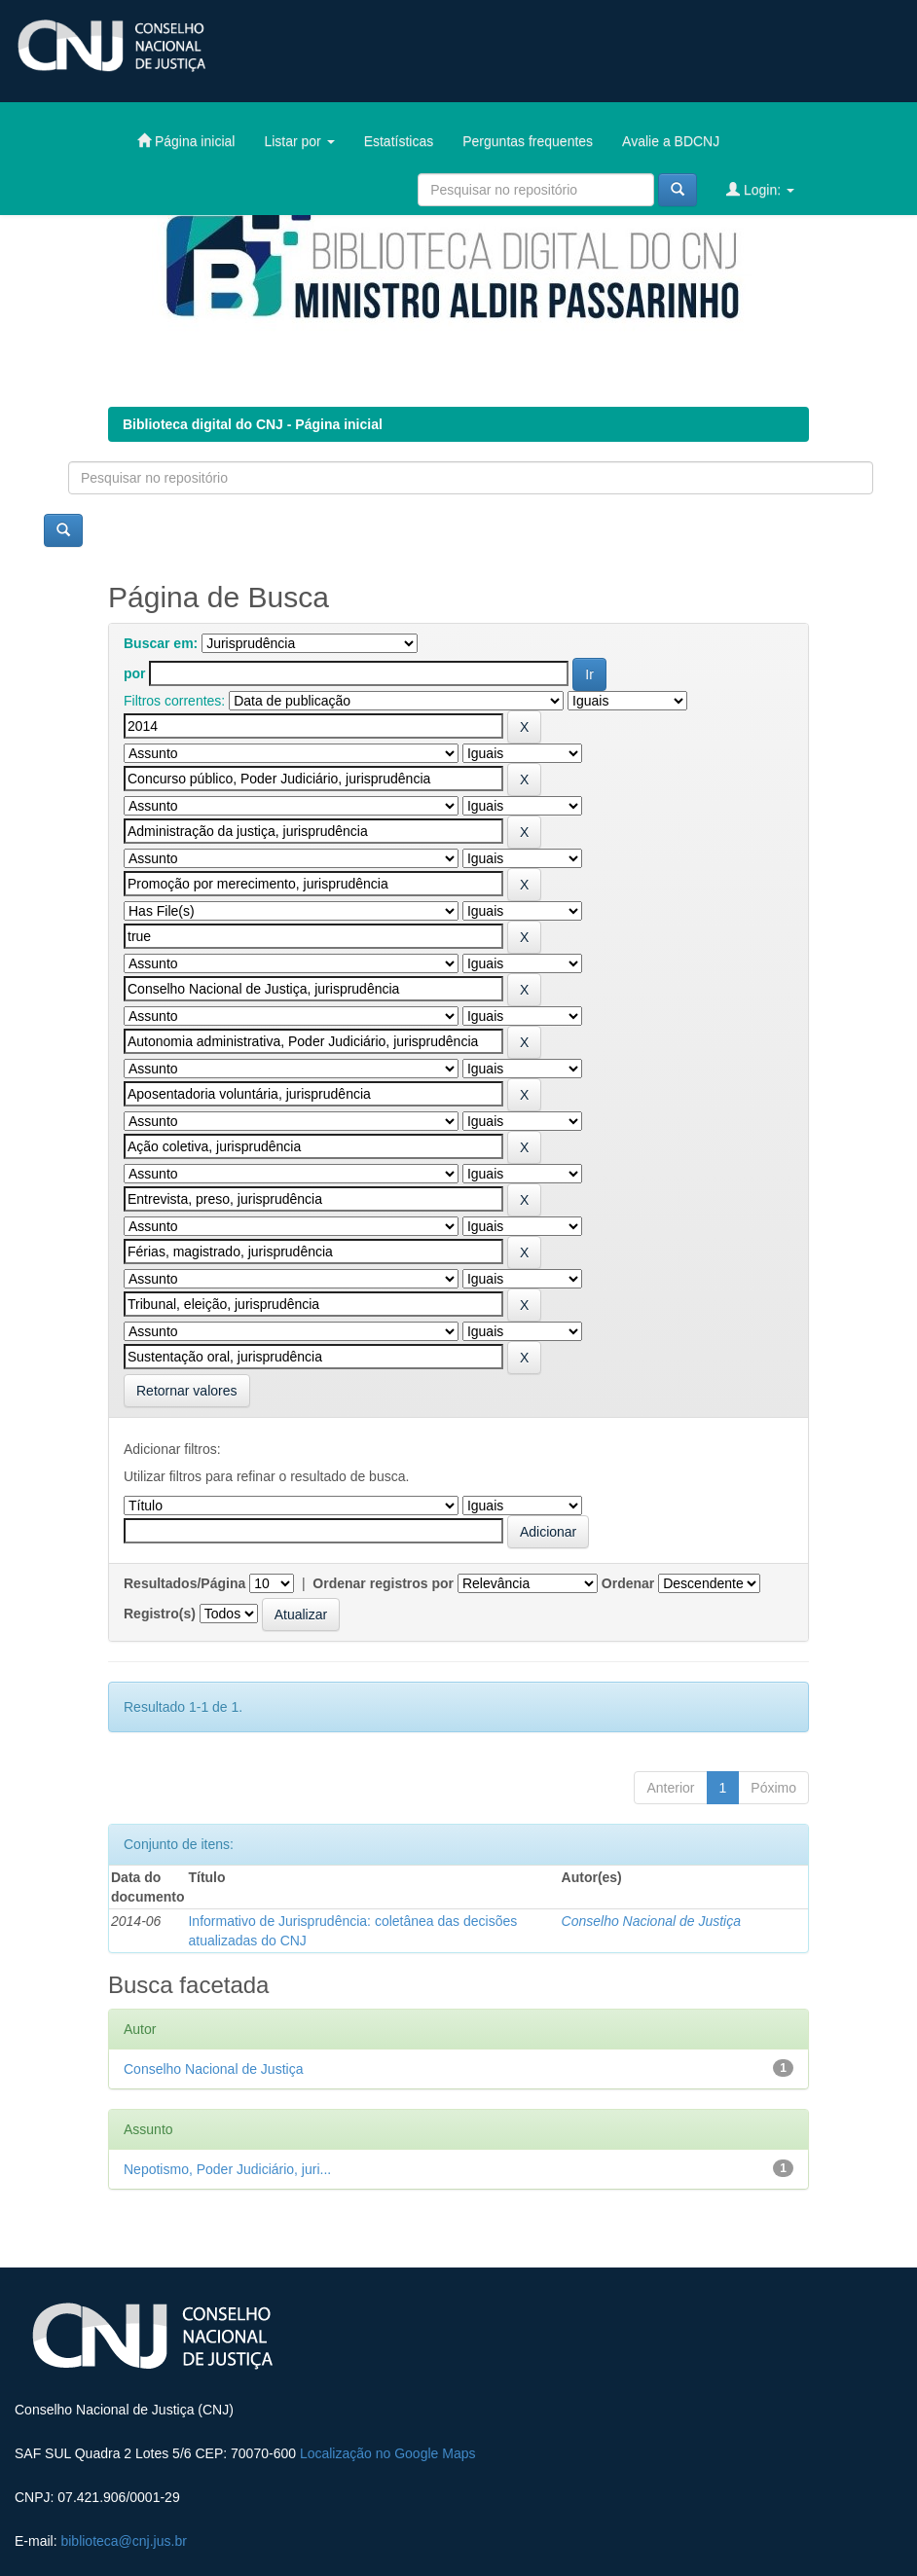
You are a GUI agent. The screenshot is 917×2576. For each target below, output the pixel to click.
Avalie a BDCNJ (670, 141)
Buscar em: (161, 643)
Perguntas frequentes (527, 141)
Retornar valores (187, 1390)
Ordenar (628, 1583)
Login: (760, 189)
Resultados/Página (184, 1583)
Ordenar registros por (383, 1583)
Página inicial (186, 140)
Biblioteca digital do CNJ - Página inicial (253, 424)
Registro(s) (160, 1613)
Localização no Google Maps (388, 2453)
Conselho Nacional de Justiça (651, 1921)
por (135, 673)
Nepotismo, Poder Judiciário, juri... (227, 2169)
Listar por (299, 141)
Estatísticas (399, 141)
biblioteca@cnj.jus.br (123, 2541)
